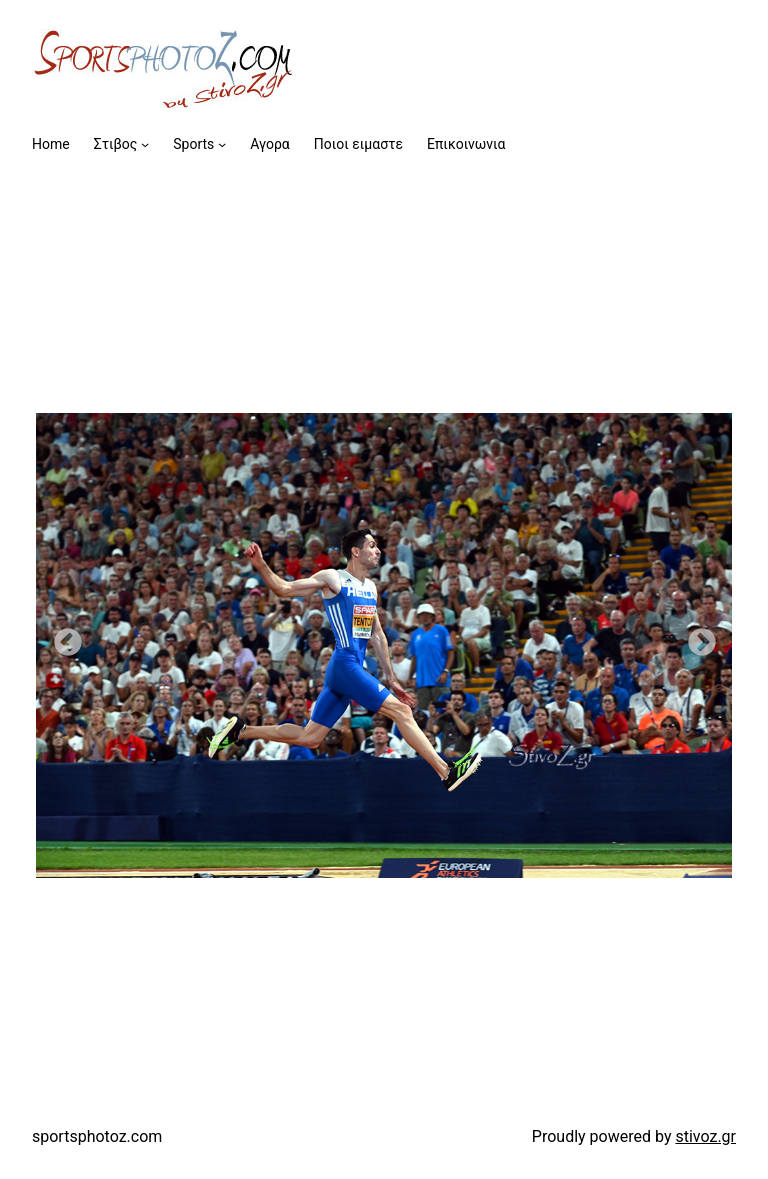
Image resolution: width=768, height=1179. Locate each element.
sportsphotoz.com (97, 1136)
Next (696, 637)
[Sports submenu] (222, 144)
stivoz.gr (705, 1136)
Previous (62, 637)
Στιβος (116, 144)
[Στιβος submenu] (145, 144)
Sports (193, 144)
